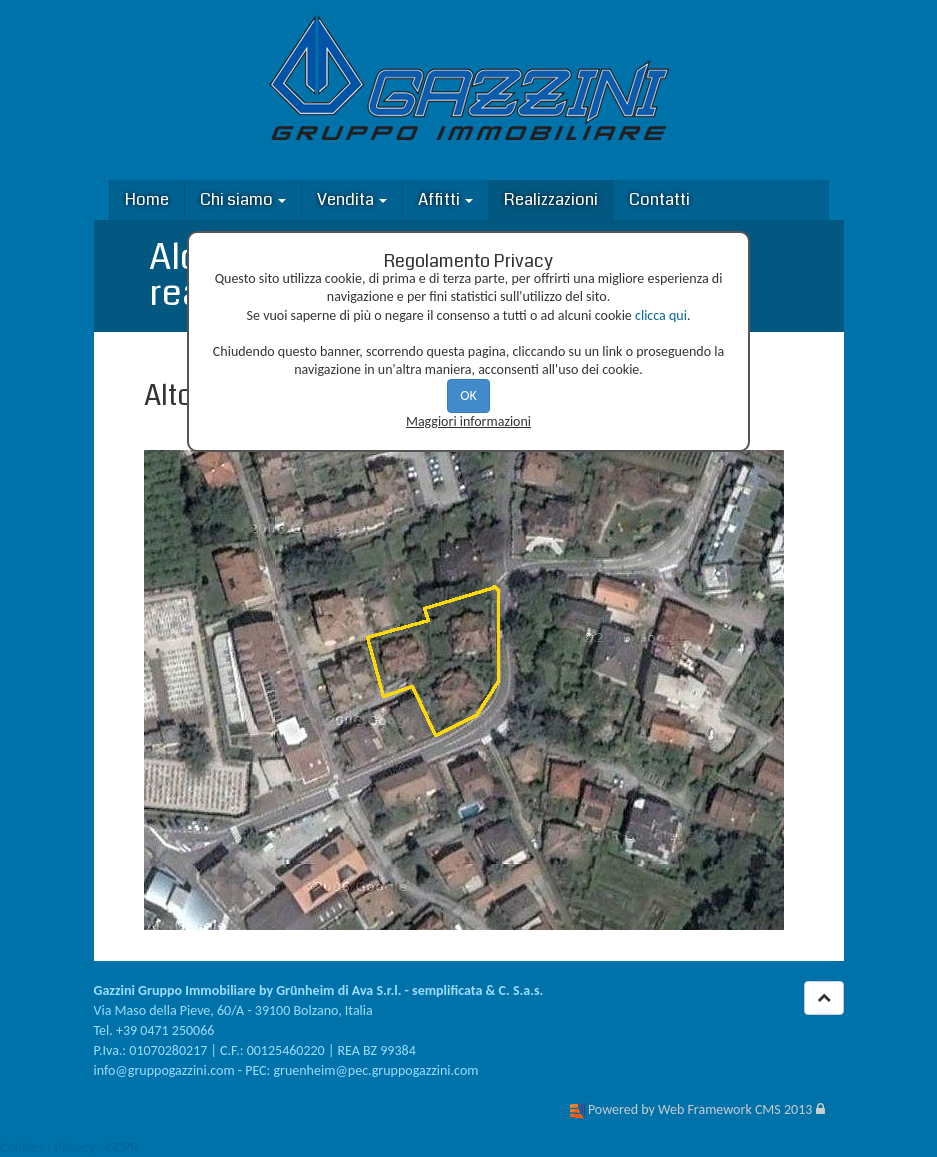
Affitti (445, 199)
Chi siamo (243, 199)
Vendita (352, 199)
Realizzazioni (551, 199)
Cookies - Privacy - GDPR (69, 1147)
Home (147, 199)
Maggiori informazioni (468, 421)
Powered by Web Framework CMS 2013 (700, 1109)
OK (468, 395)
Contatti (659, 199)
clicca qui (661, 315)
